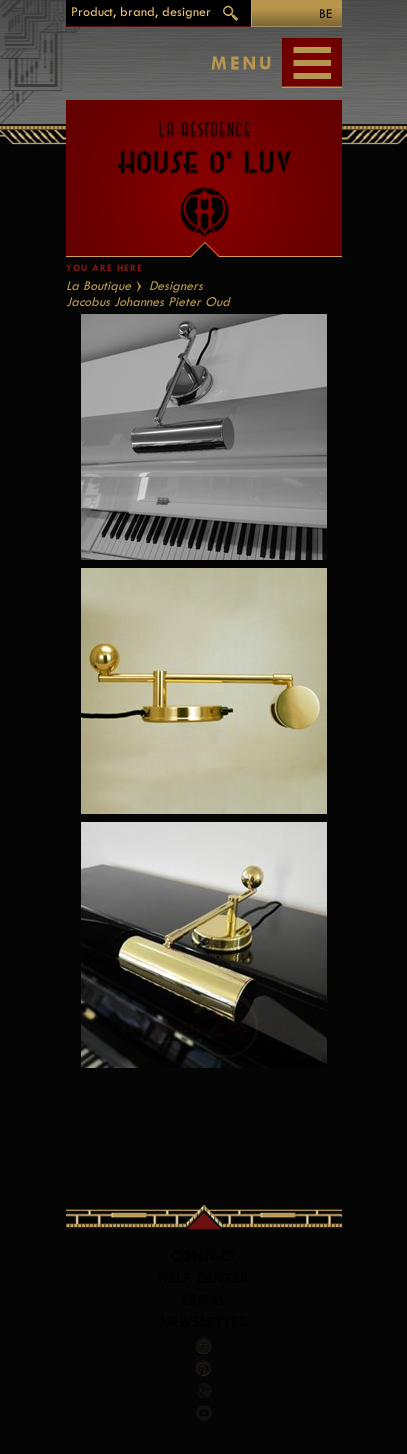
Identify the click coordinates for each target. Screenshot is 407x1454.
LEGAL (204, 1300)
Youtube (204, 1413)
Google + (205, 1391)
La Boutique (98, 285)
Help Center (203, 1278)
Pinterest (204, 1368)
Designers (176, 285)
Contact (204, 1256)
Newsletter (204, 1322)
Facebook (204, 1346)
